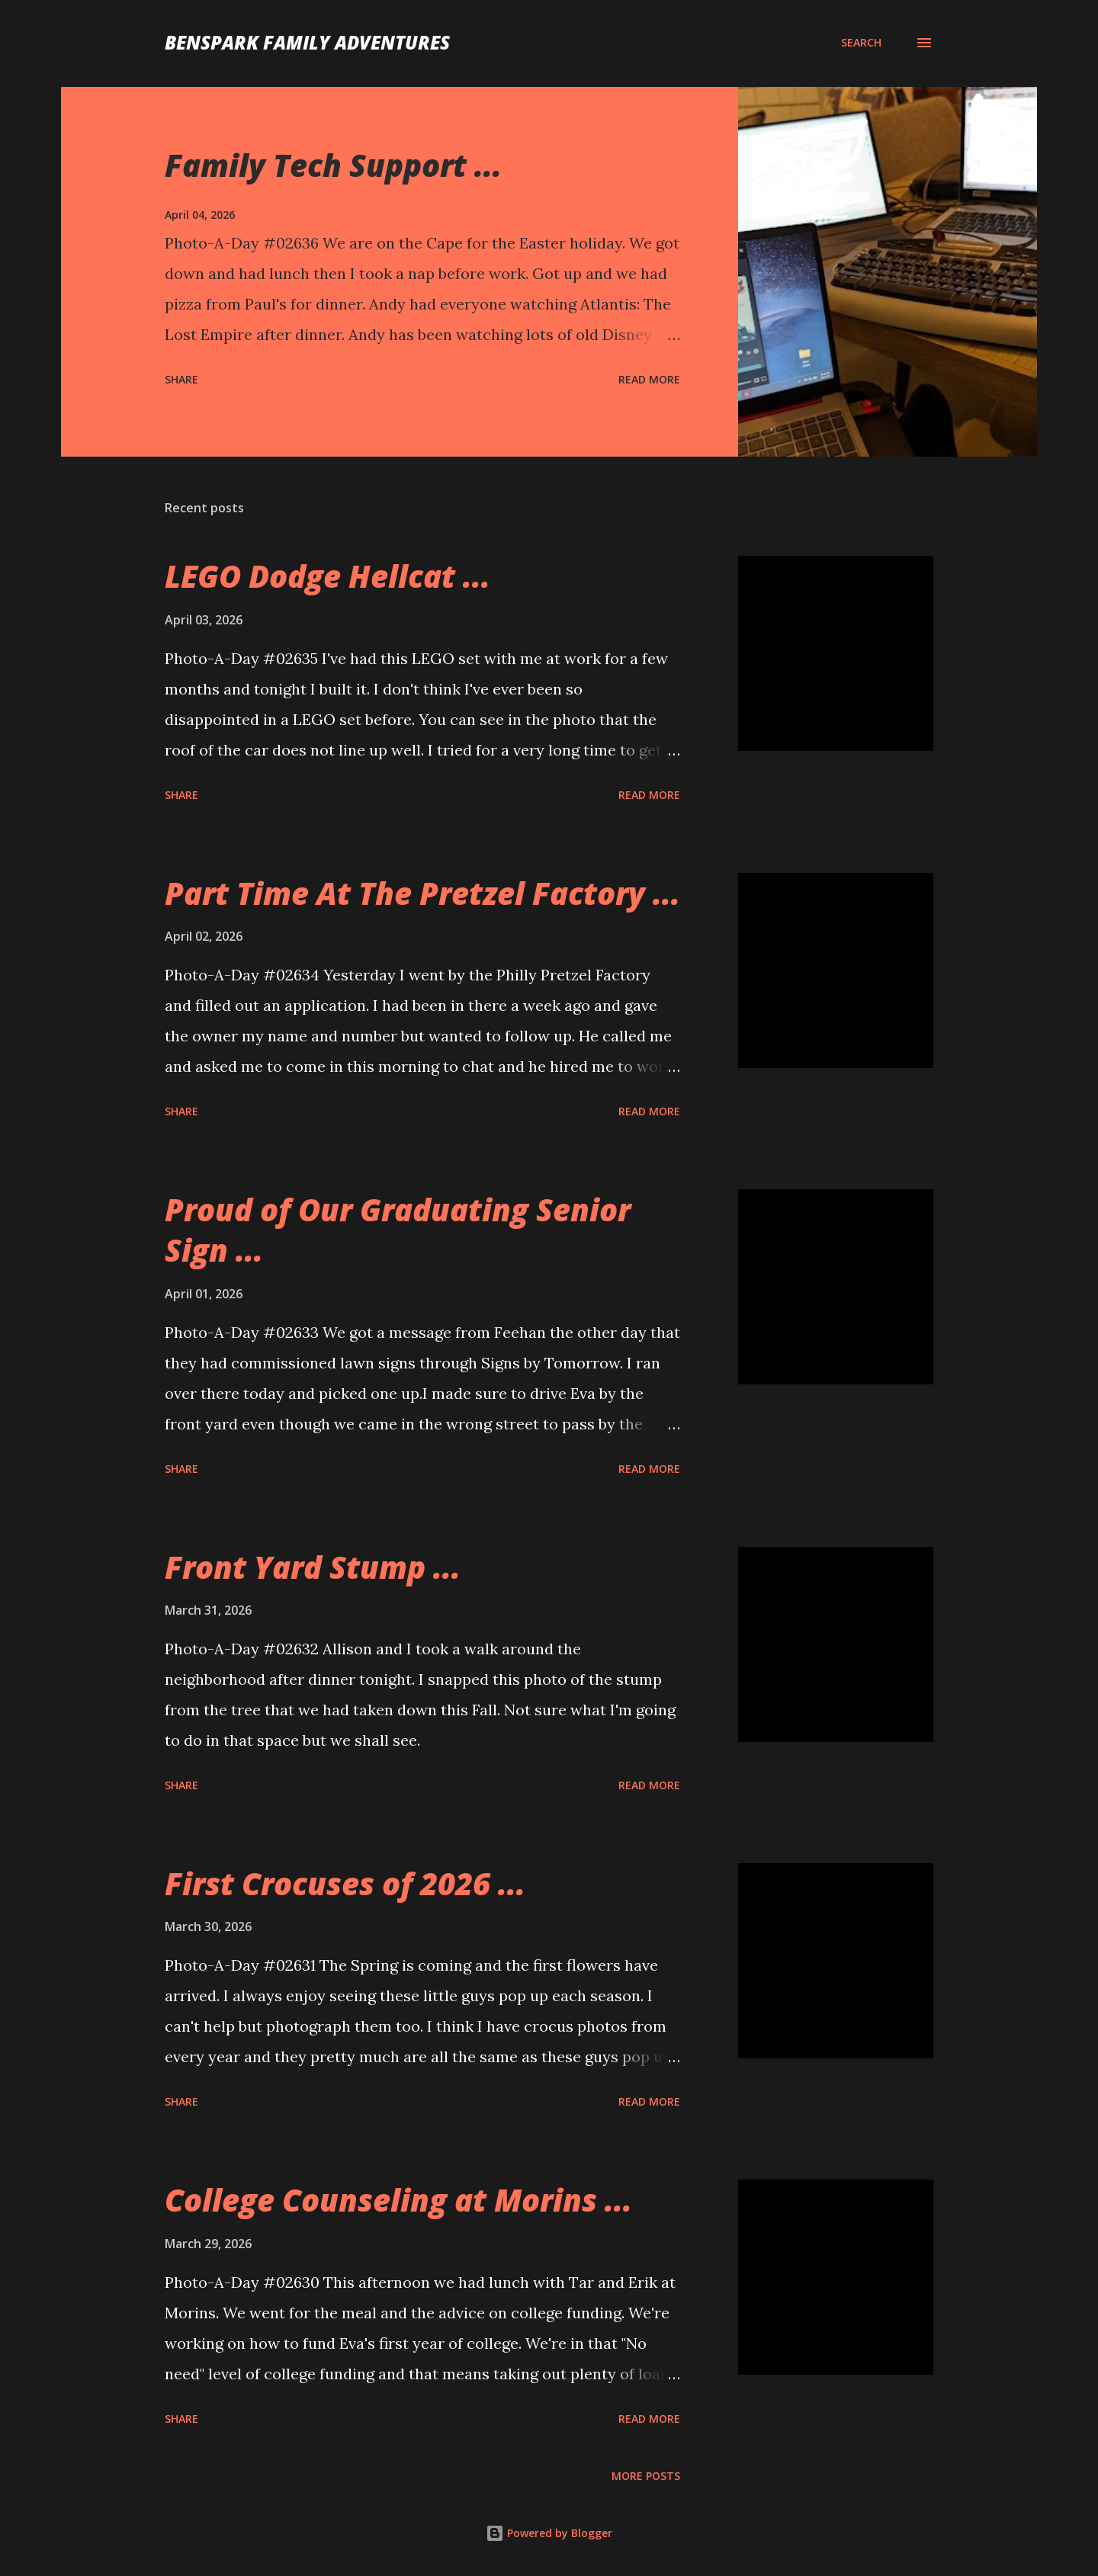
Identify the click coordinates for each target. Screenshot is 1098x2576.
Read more (649, 379)
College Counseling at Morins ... (398, 2200)
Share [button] (181, 379)
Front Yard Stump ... (313, 1567)
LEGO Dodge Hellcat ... (327, 576)
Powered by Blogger (549, 2533)
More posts (646, 2476)
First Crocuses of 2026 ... (345, 1883)
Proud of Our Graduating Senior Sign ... (398, 1230)
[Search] (861, 43)
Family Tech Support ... (333, 165)
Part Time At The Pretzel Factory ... (422, 893)
